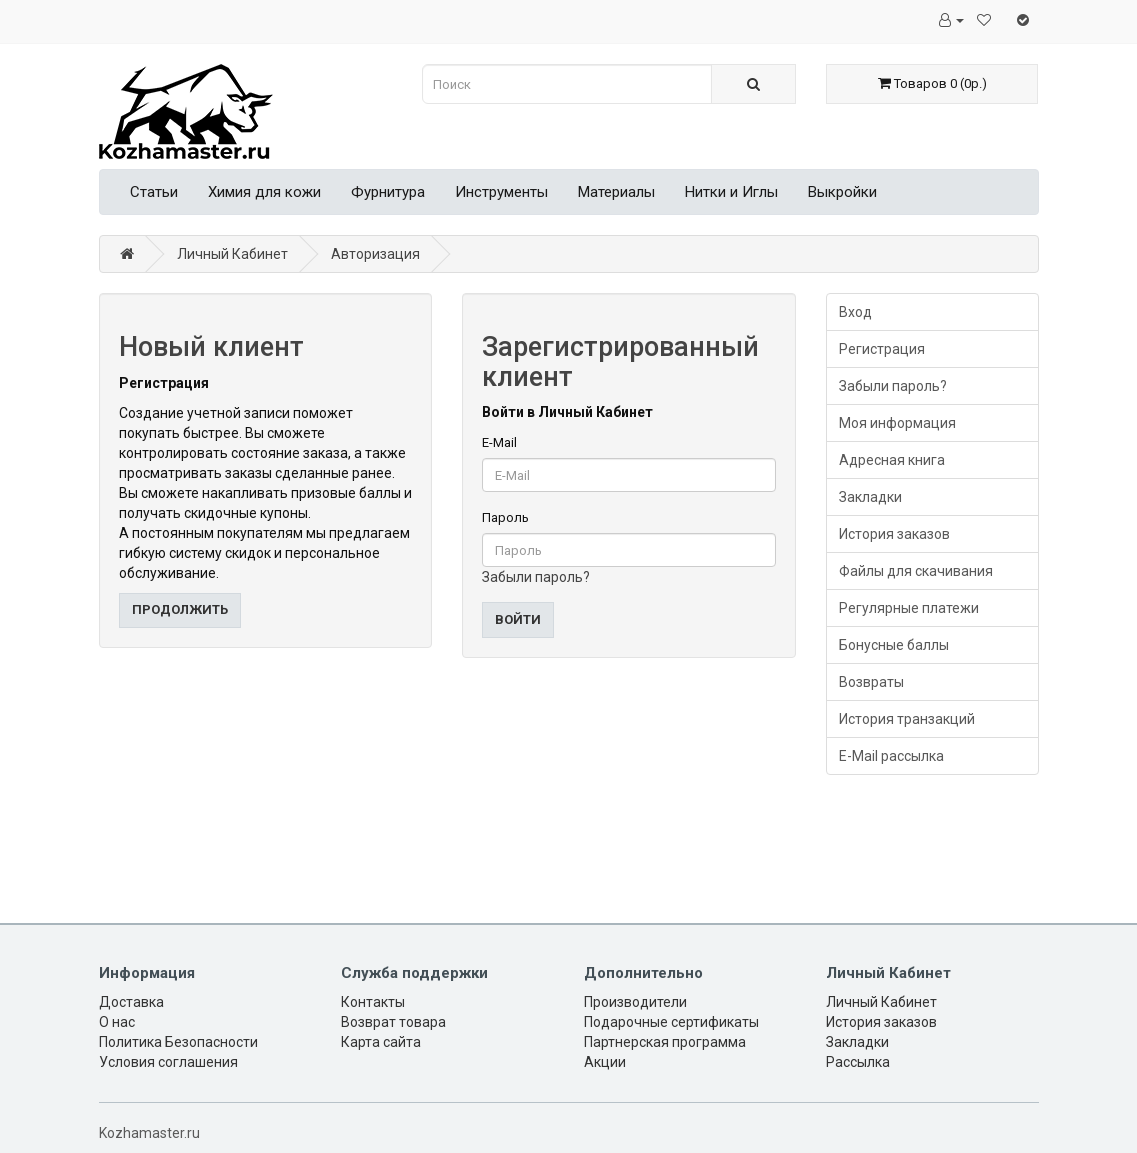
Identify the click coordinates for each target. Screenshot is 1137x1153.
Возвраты (871, 682)
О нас (117, 1022)
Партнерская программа (665, 1042)
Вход (855, 312)
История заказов (894, 534)
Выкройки (842, 192)
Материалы (616, 192)
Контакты (373, 1002)
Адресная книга (892, 460)
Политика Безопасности (178, 1042)
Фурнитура (388, 192)
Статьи (154, 192)
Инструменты (501, 192)
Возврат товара (393, 1022)
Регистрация (882, 349)
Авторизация (375, 254)
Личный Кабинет (232, 254)
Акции (605, 1062)
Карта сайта (381, 1042)
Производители (635, 1002)
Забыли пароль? (536, 577)
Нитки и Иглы (731, 192)
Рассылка (858, 1062)
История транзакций (907, 719)
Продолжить (180, 609)
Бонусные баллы (894, 645)
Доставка (131, 1002)
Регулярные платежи (909, 608)
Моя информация (897, 423)
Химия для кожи (264, 192)
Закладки (870, 497)
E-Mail (499, 442)
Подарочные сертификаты (671, 1022)
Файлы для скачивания (916, 571)
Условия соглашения (168, 1062)
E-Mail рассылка (891, 756)
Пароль (505, 517)
